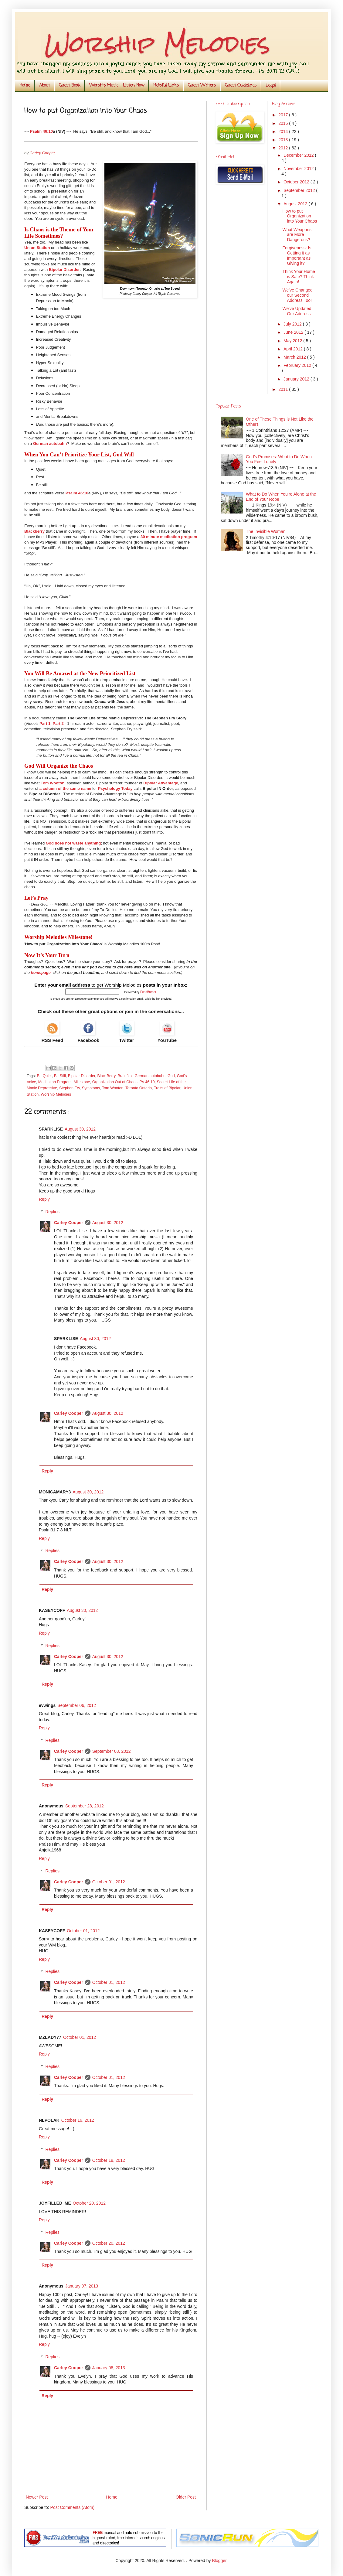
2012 (283, 147)
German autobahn (50, 443)
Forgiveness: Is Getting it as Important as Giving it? (296, 255)
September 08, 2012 (111, 1751)
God (171, 1076)
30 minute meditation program (169, 536)
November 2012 (299, 168)
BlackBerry (106, 1076)
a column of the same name (65, 788)
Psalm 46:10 (41, 131)
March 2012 (295, 357)
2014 (283, 131)
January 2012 (297, 379)
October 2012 (297, 181)
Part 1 (44, 723)
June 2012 (294, 332)
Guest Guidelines (240, 85)
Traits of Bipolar (167, 1088)
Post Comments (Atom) (72, 2507)
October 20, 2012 (89, 2203)
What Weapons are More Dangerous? (296, 234)
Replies (52, 1211)
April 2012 (294, 348)
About (44, 85)
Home (24, 85)
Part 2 (58, 723)
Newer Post (37, 2497)
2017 (283, 114)
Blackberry (34, 531)
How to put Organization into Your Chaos (299, 216)
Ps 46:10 (147, 1082)
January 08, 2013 (108, 2367)
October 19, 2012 (77, 2120)
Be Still (60, 1076)
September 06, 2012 (76, 1705)
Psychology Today (115, 788)
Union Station (37, 247)
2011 (283, 389)
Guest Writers (202, 85)
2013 (283, 139)
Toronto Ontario (138, 1088)
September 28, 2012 (84, 1805)
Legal (271, 85)
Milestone (82, 1082)
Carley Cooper (68, 1222)
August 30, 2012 (80, 1129)
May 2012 (293, 340)
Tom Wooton (52, 783)
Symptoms (91, 1088)
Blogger (219, 2560)
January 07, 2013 (81, 2286)
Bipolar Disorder (64, 269)
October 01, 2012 (108, 1881)
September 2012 (300, 190)
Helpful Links (166, 85)
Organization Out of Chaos (115, 1082)
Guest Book (69, 85)
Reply (44, 1199)
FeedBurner (148, 992)
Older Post (186, 2497)
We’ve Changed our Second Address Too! (297, 295)
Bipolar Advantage (160, 783)
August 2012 (296, 203)
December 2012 (299, 155)
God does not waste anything (73, 843)
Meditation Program (55, 1082)
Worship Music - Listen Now (116, 85)
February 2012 (298, 365)
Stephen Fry (69, 1088)
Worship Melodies (56, 1094)
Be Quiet (44, 1076)
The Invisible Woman (265, 531)
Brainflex (124, 1076)
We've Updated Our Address (296, 311)
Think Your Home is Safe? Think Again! (298, 276)
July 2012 (293, 324)
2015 (283, 123)
